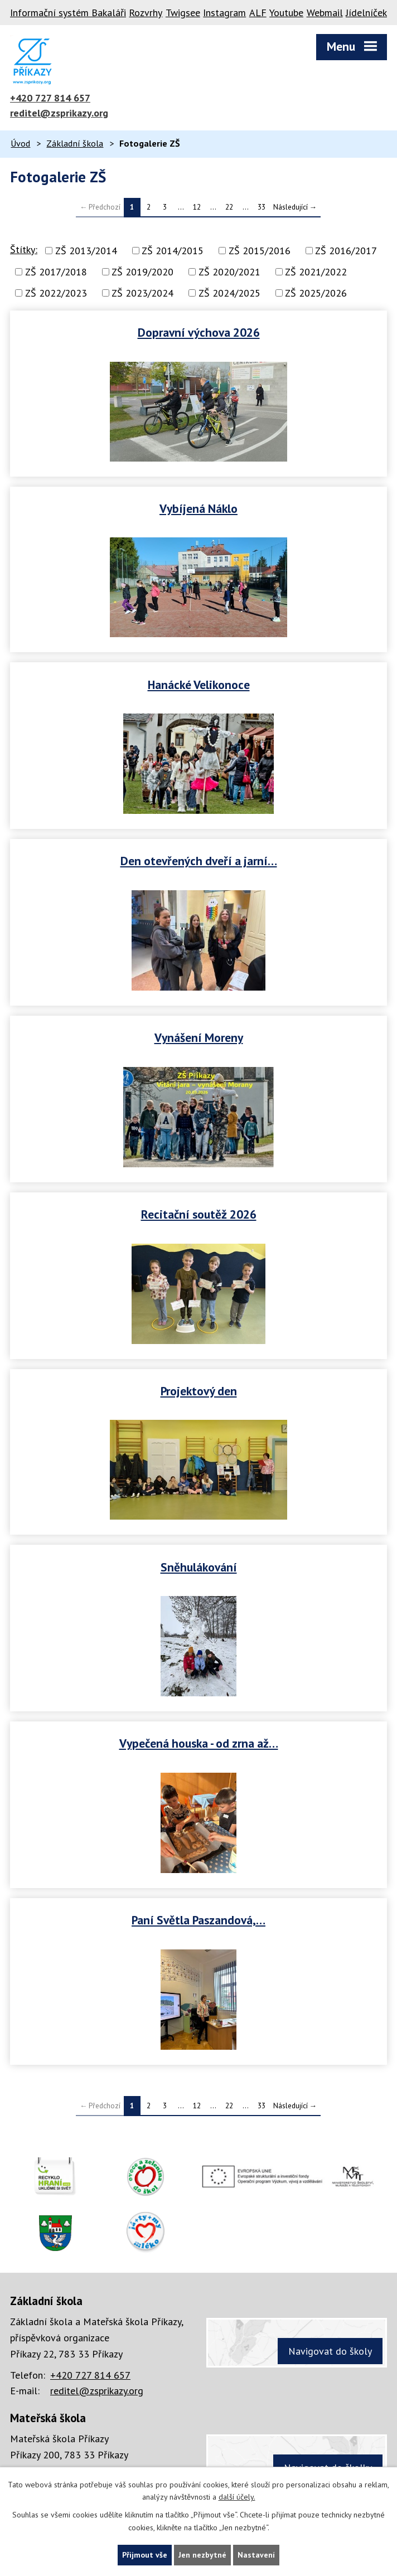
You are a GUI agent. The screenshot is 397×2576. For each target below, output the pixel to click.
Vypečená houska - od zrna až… (198, 1743)
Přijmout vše (144, 2555)
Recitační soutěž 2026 (198, 1214)
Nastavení (256, 2555)
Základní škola (74, 143)
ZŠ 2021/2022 (316, 271)
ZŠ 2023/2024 (142, 293)
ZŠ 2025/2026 (316, 293)
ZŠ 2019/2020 (142, 271)
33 (261, 207)
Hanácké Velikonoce (199, 684)
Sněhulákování (199, 1567)
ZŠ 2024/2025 (229, 293)
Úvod (20, 143)
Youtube (286, 12)
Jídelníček (366, 12)
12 (197, 207)
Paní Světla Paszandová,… (198, 1920)
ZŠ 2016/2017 (346, 250)
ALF (258, 12)
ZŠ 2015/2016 (260, 250)
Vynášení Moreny (198, 1037)
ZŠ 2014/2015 (173, 250)
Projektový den (199, 1391)
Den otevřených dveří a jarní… (198, 861)
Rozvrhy (145, 12)
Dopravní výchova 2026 (199, 332)
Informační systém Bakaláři (68, 12)
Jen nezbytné (202, 2555)
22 (229, 207)
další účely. (237, 2497)
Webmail (325, 12)
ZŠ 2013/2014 (86, 250)
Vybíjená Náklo (198, 508)
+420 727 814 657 (50, 97)
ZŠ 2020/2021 (229, 271)
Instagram (224, 12)
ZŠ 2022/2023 (56, 293)
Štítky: (23, 249)
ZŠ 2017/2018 (56, 271)
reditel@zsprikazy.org (59, 112)
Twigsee (183, 12)
